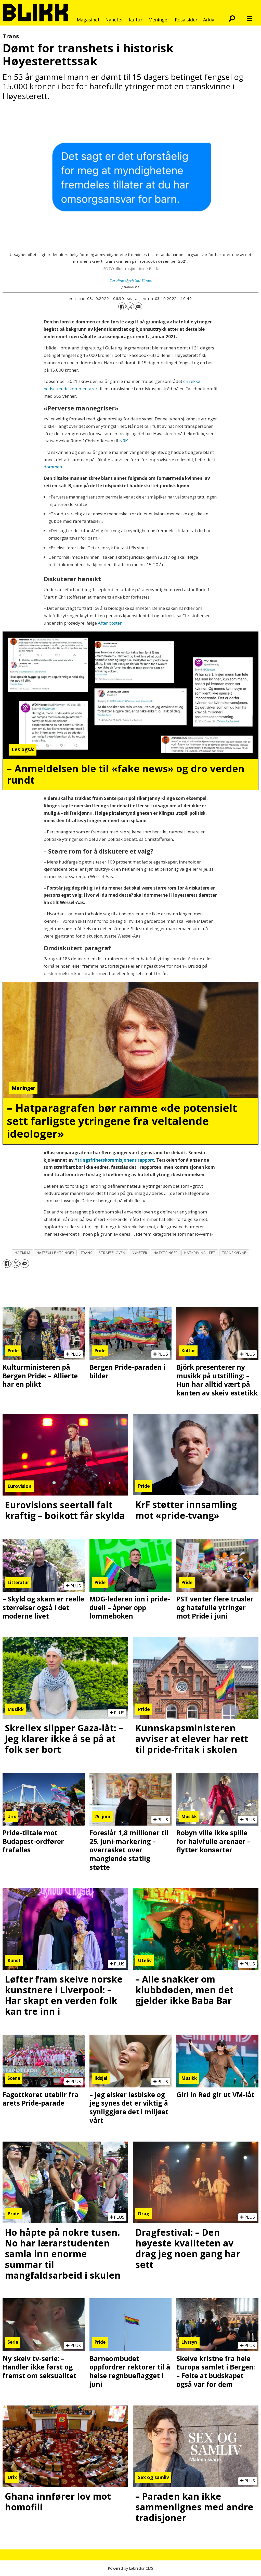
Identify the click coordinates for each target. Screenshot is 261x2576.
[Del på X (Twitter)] (130, 306)
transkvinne (234, 1252)
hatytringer (166, 1252)
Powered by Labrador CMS (130, 2568)
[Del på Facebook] (122, 306)
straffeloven (112, 1252)
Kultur (135, 20)
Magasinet (88, 20)
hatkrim (22, 1252)
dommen (53, 467)
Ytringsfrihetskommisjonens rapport (114, 1160)
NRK (123, 441)
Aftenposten (110, 623)
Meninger (158, 20)
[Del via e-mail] (138, 306)
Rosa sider (186, 20)
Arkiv (208, 20)
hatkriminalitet (199, 1252)
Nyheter (114, 20)
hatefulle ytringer (55, 1252)
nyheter (139, 1252)
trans (87, 1252)
